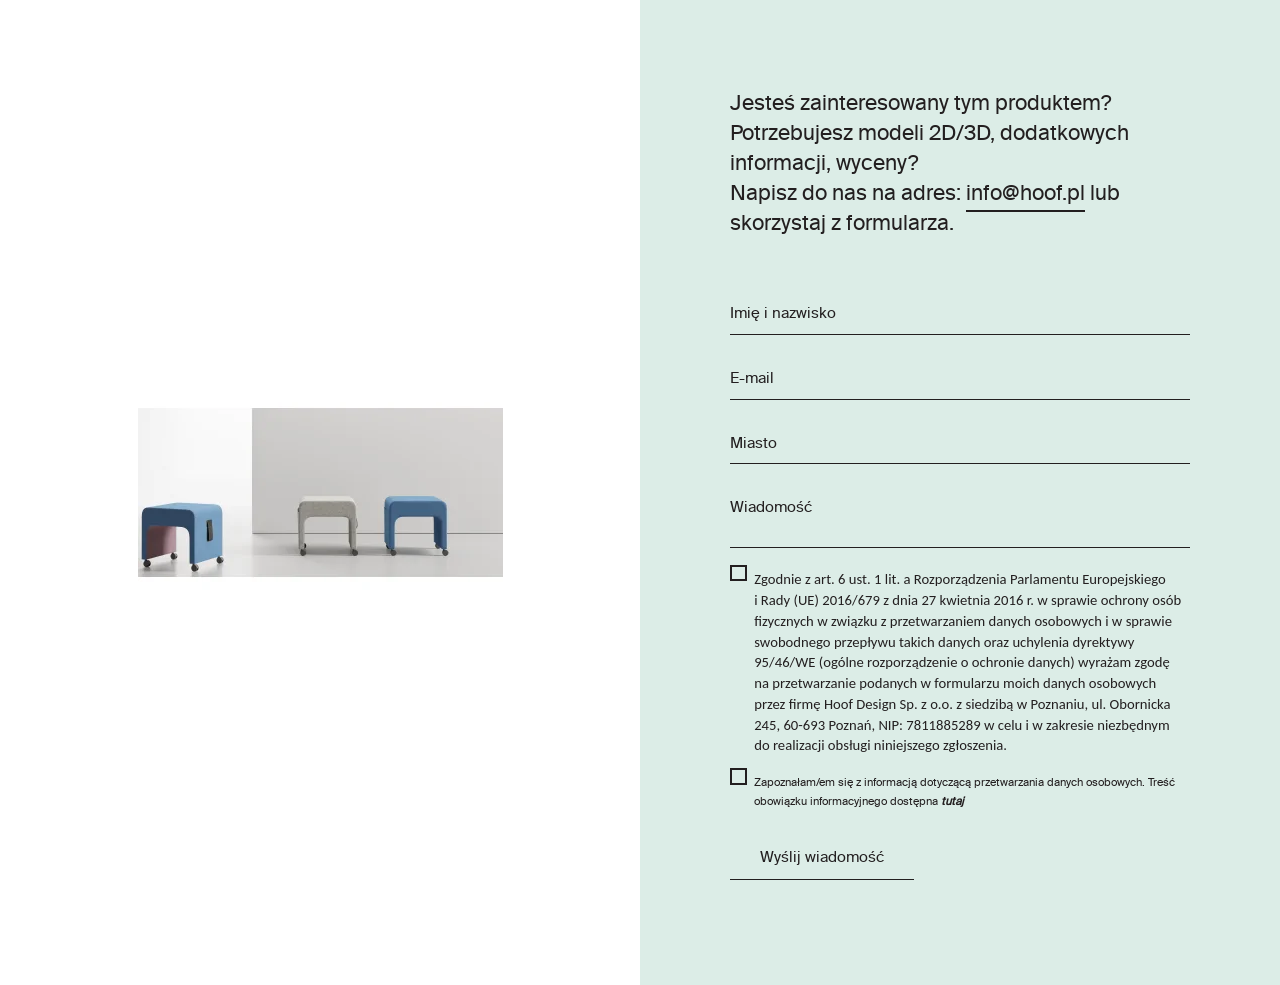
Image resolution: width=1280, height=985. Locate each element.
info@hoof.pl (1025, 194)
